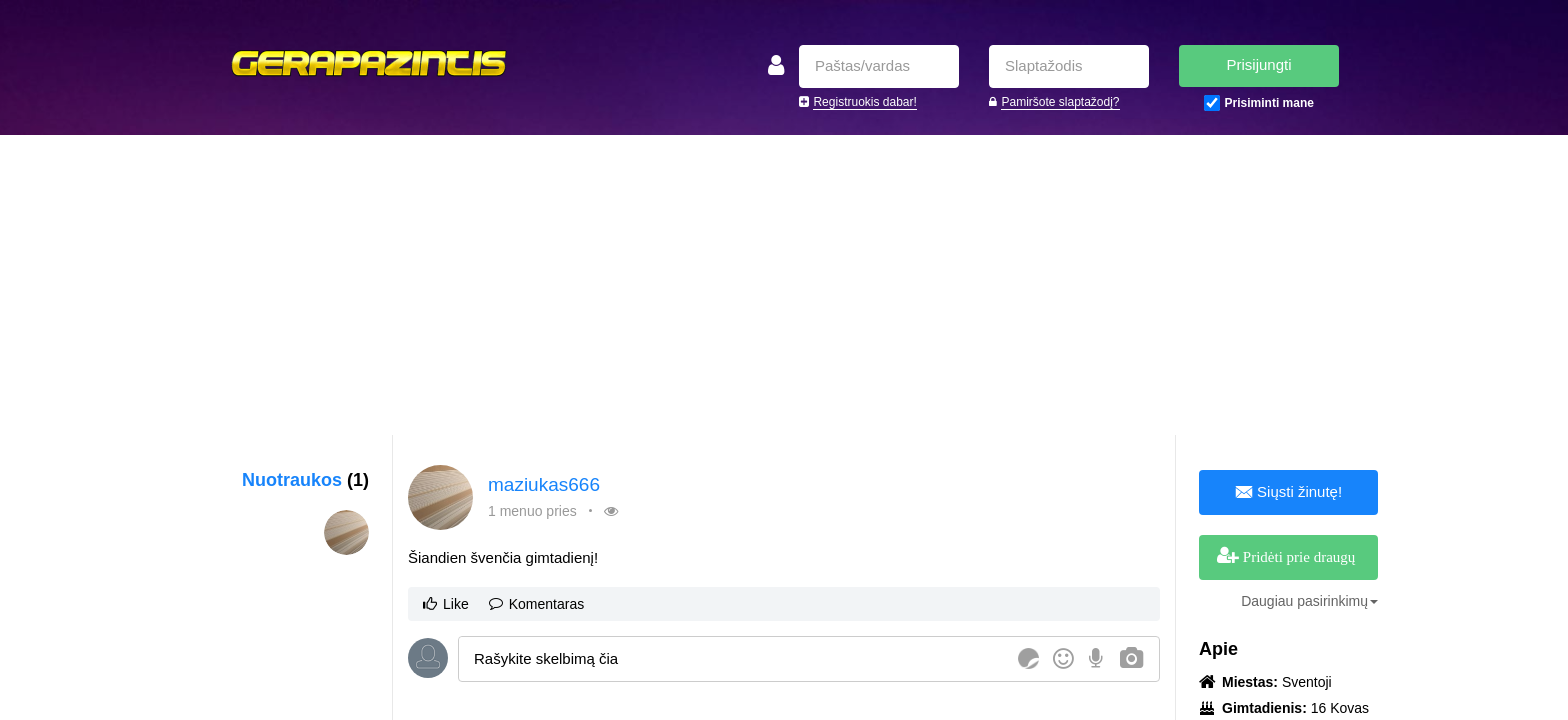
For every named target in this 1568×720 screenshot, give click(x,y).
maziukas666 (544, 484)
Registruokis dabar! (864, 102)
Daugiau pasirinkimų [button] (1309, 601)
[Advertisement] (784, 285)
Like (446, 604)
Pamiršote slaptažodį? (1060, 102)
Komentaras (536, 604)
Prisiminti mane (1269, 103)
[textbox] (735, 658)
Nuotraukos (305, 480)
